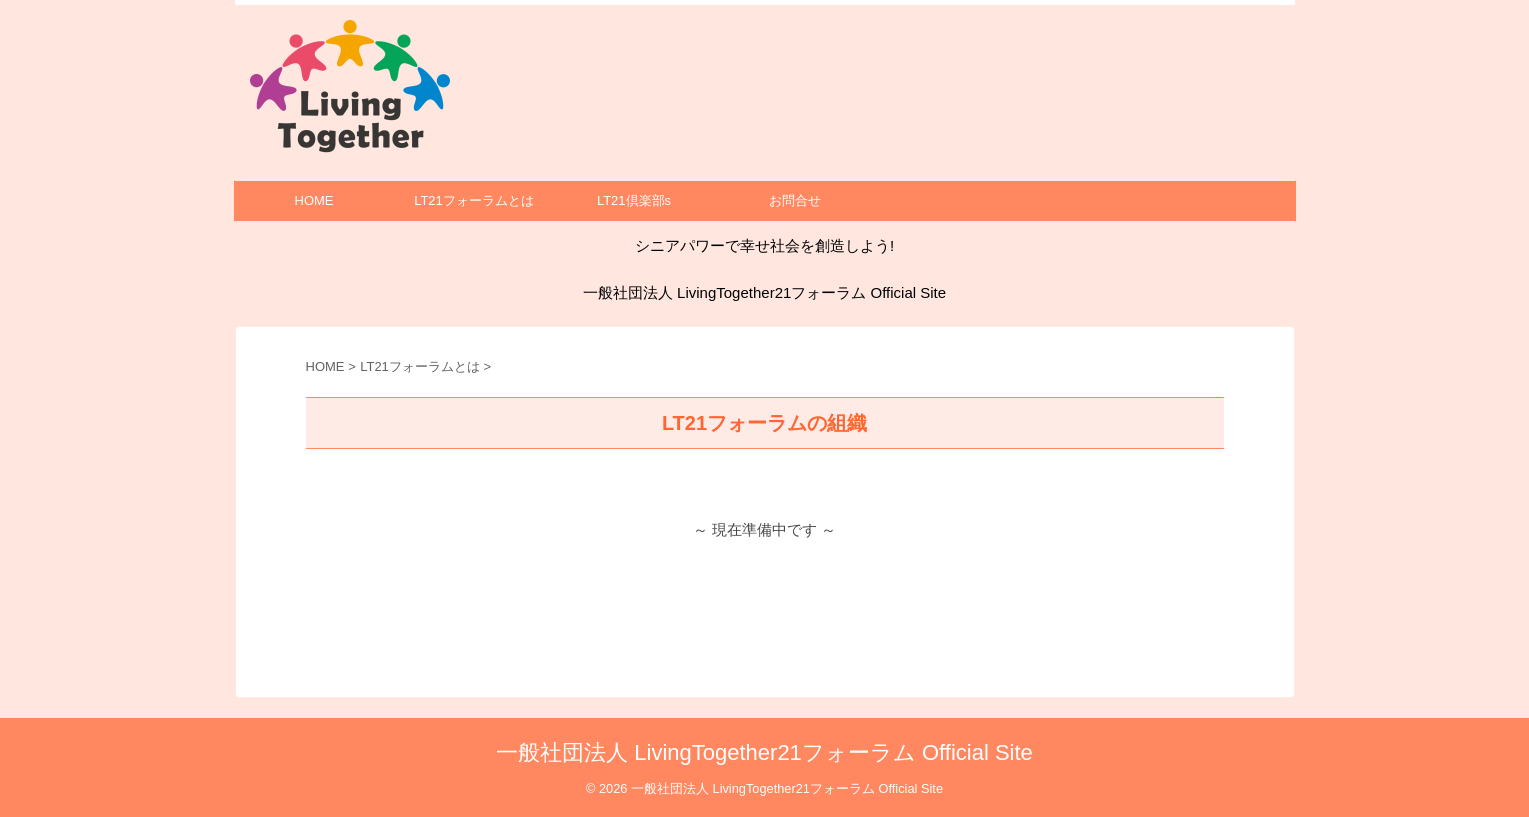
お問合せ (795, 200)
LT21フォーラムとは (474, 200)
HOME (314, 200)
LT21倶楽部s (634, 200)
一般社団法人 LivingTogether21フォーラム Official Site (764, 752)
